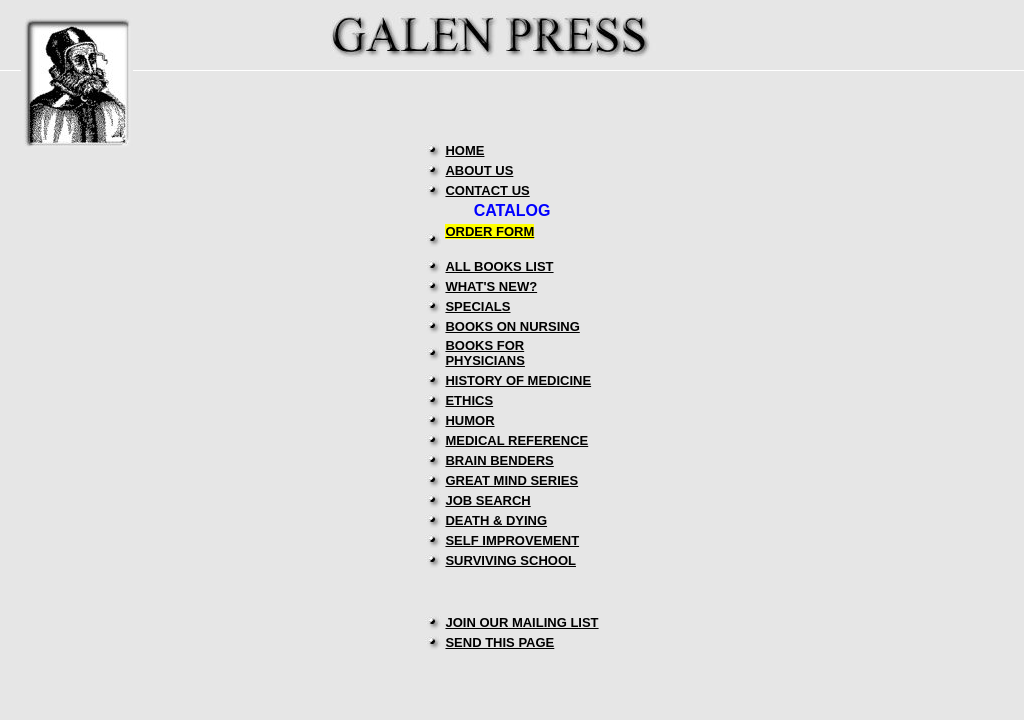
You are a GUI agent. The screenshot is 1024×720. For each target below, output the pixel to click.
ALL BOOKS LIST (499, 266)
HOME (464, 150)
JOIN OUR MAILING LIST (521, 622)
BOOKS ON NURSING (512, 326)
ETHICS (469, 400)
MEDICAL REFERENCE (516, 440)
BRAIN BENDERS (499, 460)
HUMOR (469, 420)
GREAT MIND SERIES (511, 480)
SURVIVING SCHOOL (510, 560)
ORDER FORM (489, 231)
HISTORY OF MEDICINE (518, 380)
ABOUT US (479, 170)
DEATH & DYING (496, 520)
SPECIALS (477, 306)
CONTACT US (487, 190)
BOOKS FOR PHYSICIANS (484, 353)
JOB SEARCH (487, 500)
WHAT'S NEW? (491, 286)
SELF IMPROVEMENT (512, 540)
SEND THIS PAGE (499, 642)
